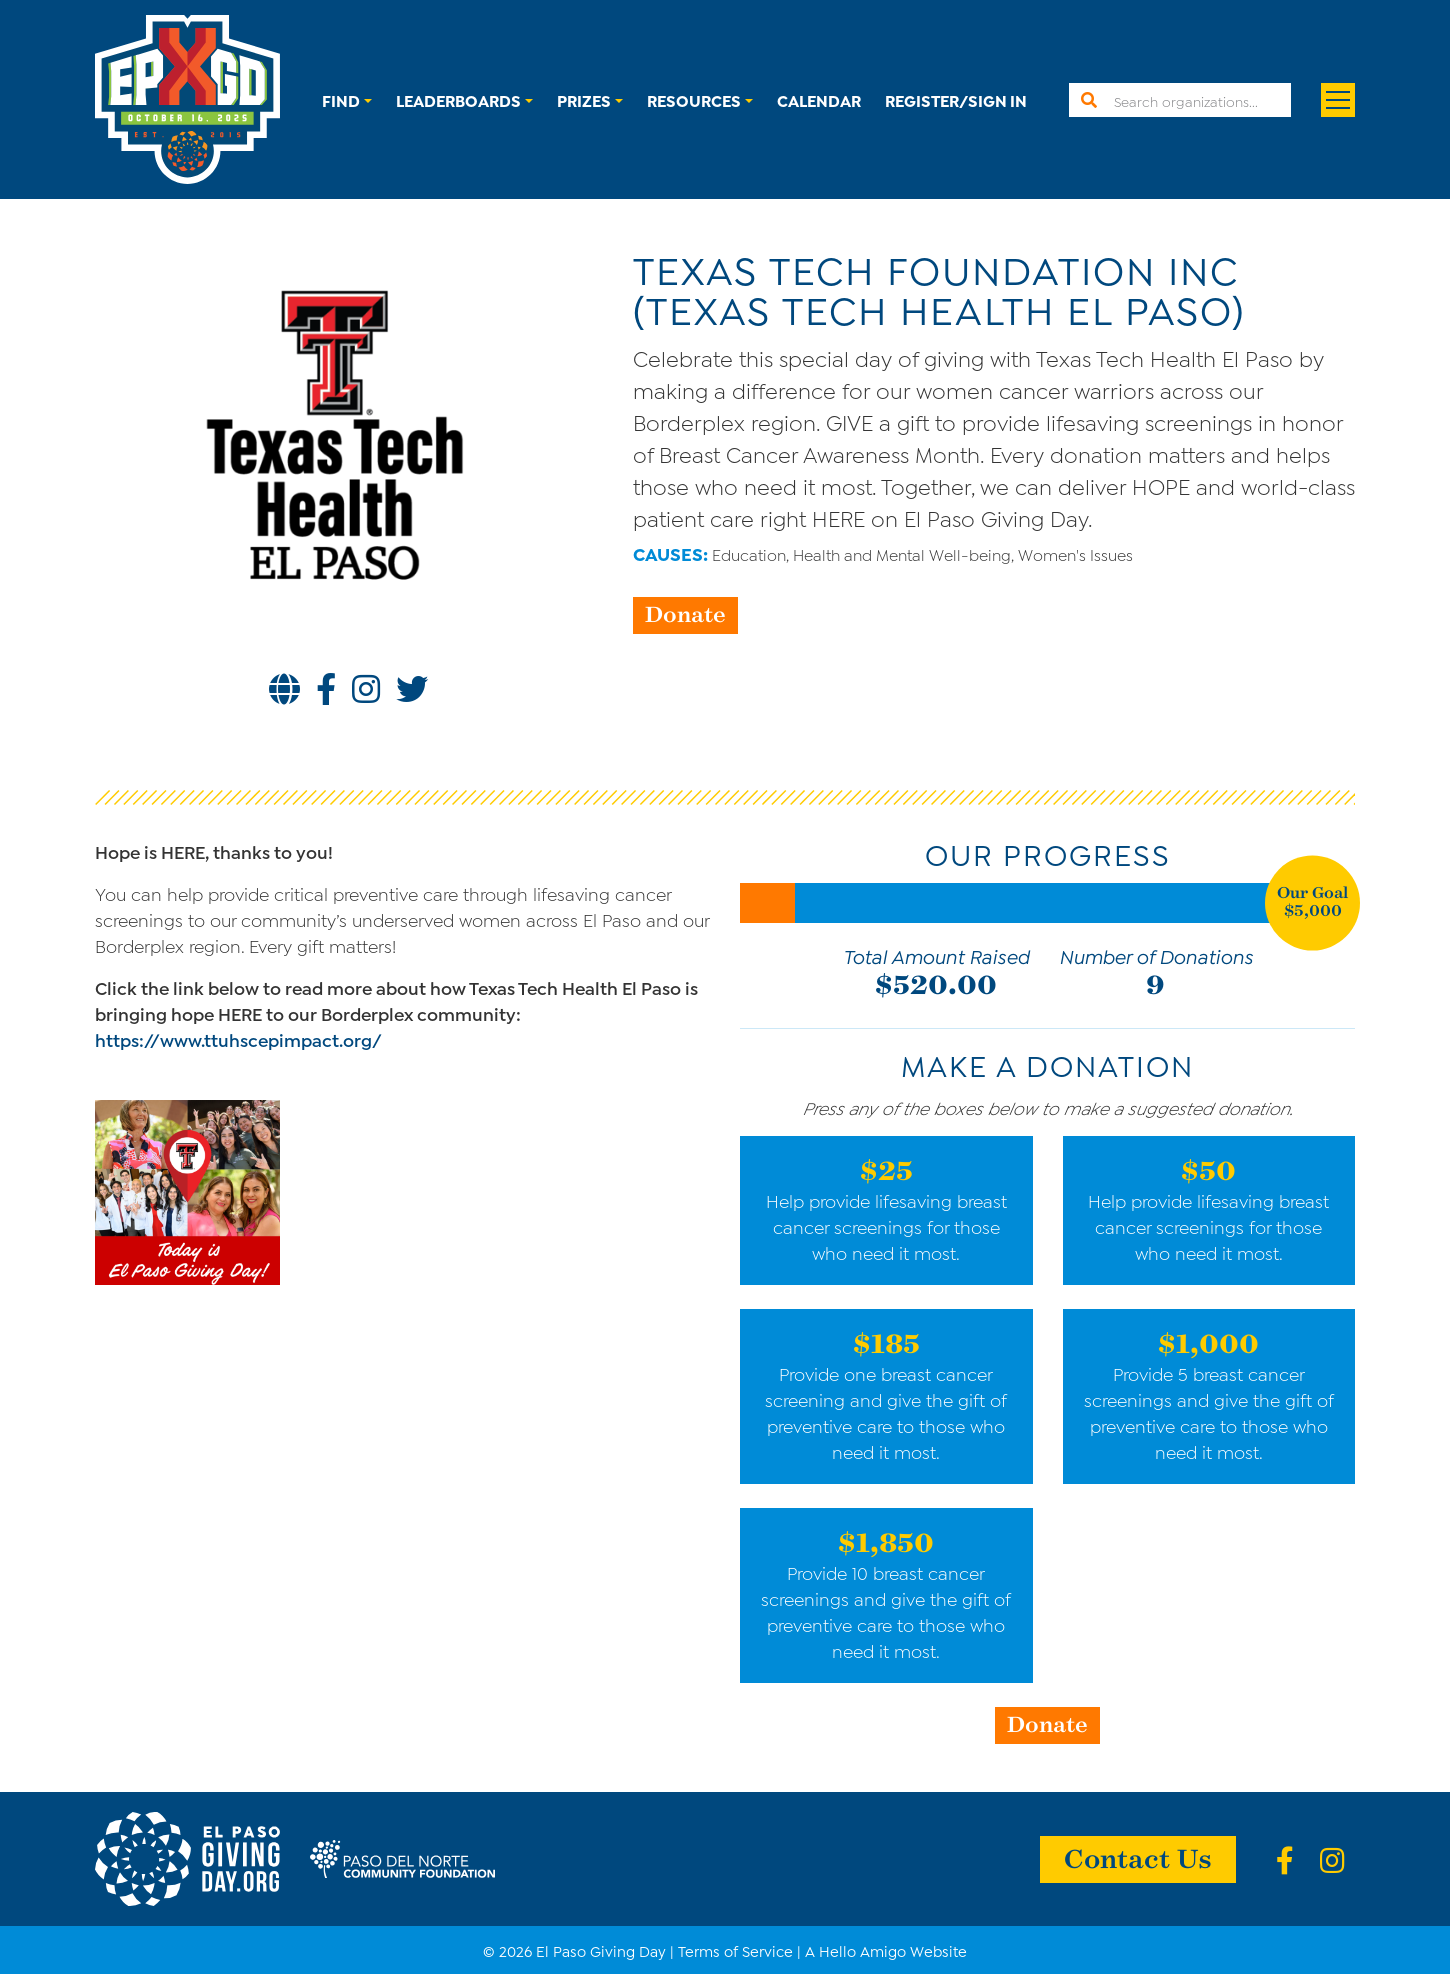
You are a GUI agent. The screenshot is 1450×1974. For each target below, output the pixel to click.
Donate (685, 613)
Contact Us (1138, 1857)
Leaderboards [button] (458, 99)
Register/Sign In (956, 99)
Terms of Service (735, 1950)
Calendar (819, 99)
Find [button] (341, 99)
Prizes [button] (584, 99)
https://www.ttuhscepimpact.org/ (238, 1039)
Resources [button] (694, 99)
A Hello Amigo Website (886, 1950)
